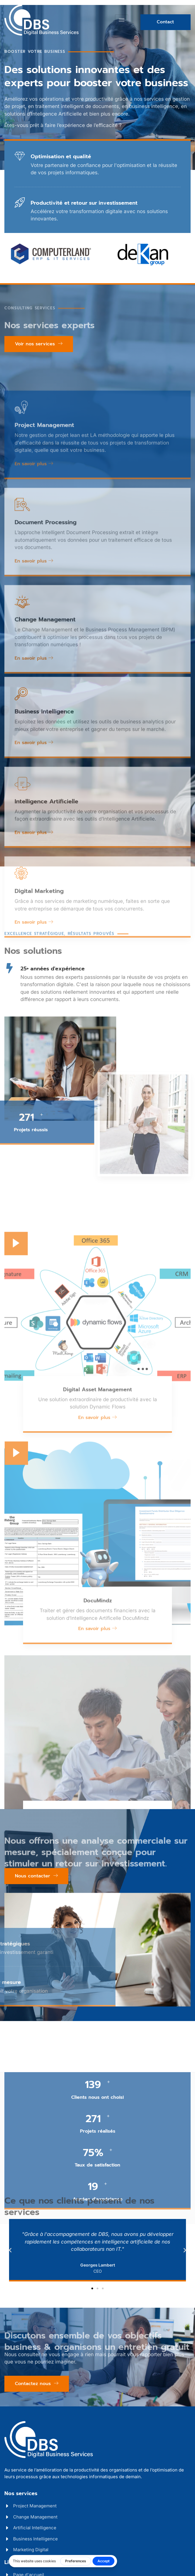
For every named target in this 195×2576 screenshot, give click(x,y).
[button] (10, 2250)
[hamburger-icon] (121, 20)
